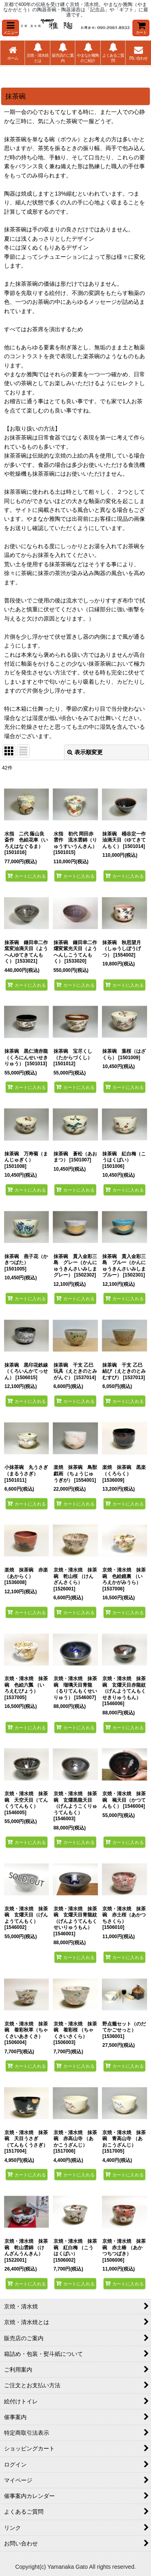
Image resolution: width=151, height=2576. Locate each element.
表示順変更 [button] (85, 752)
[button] (10, 28)
